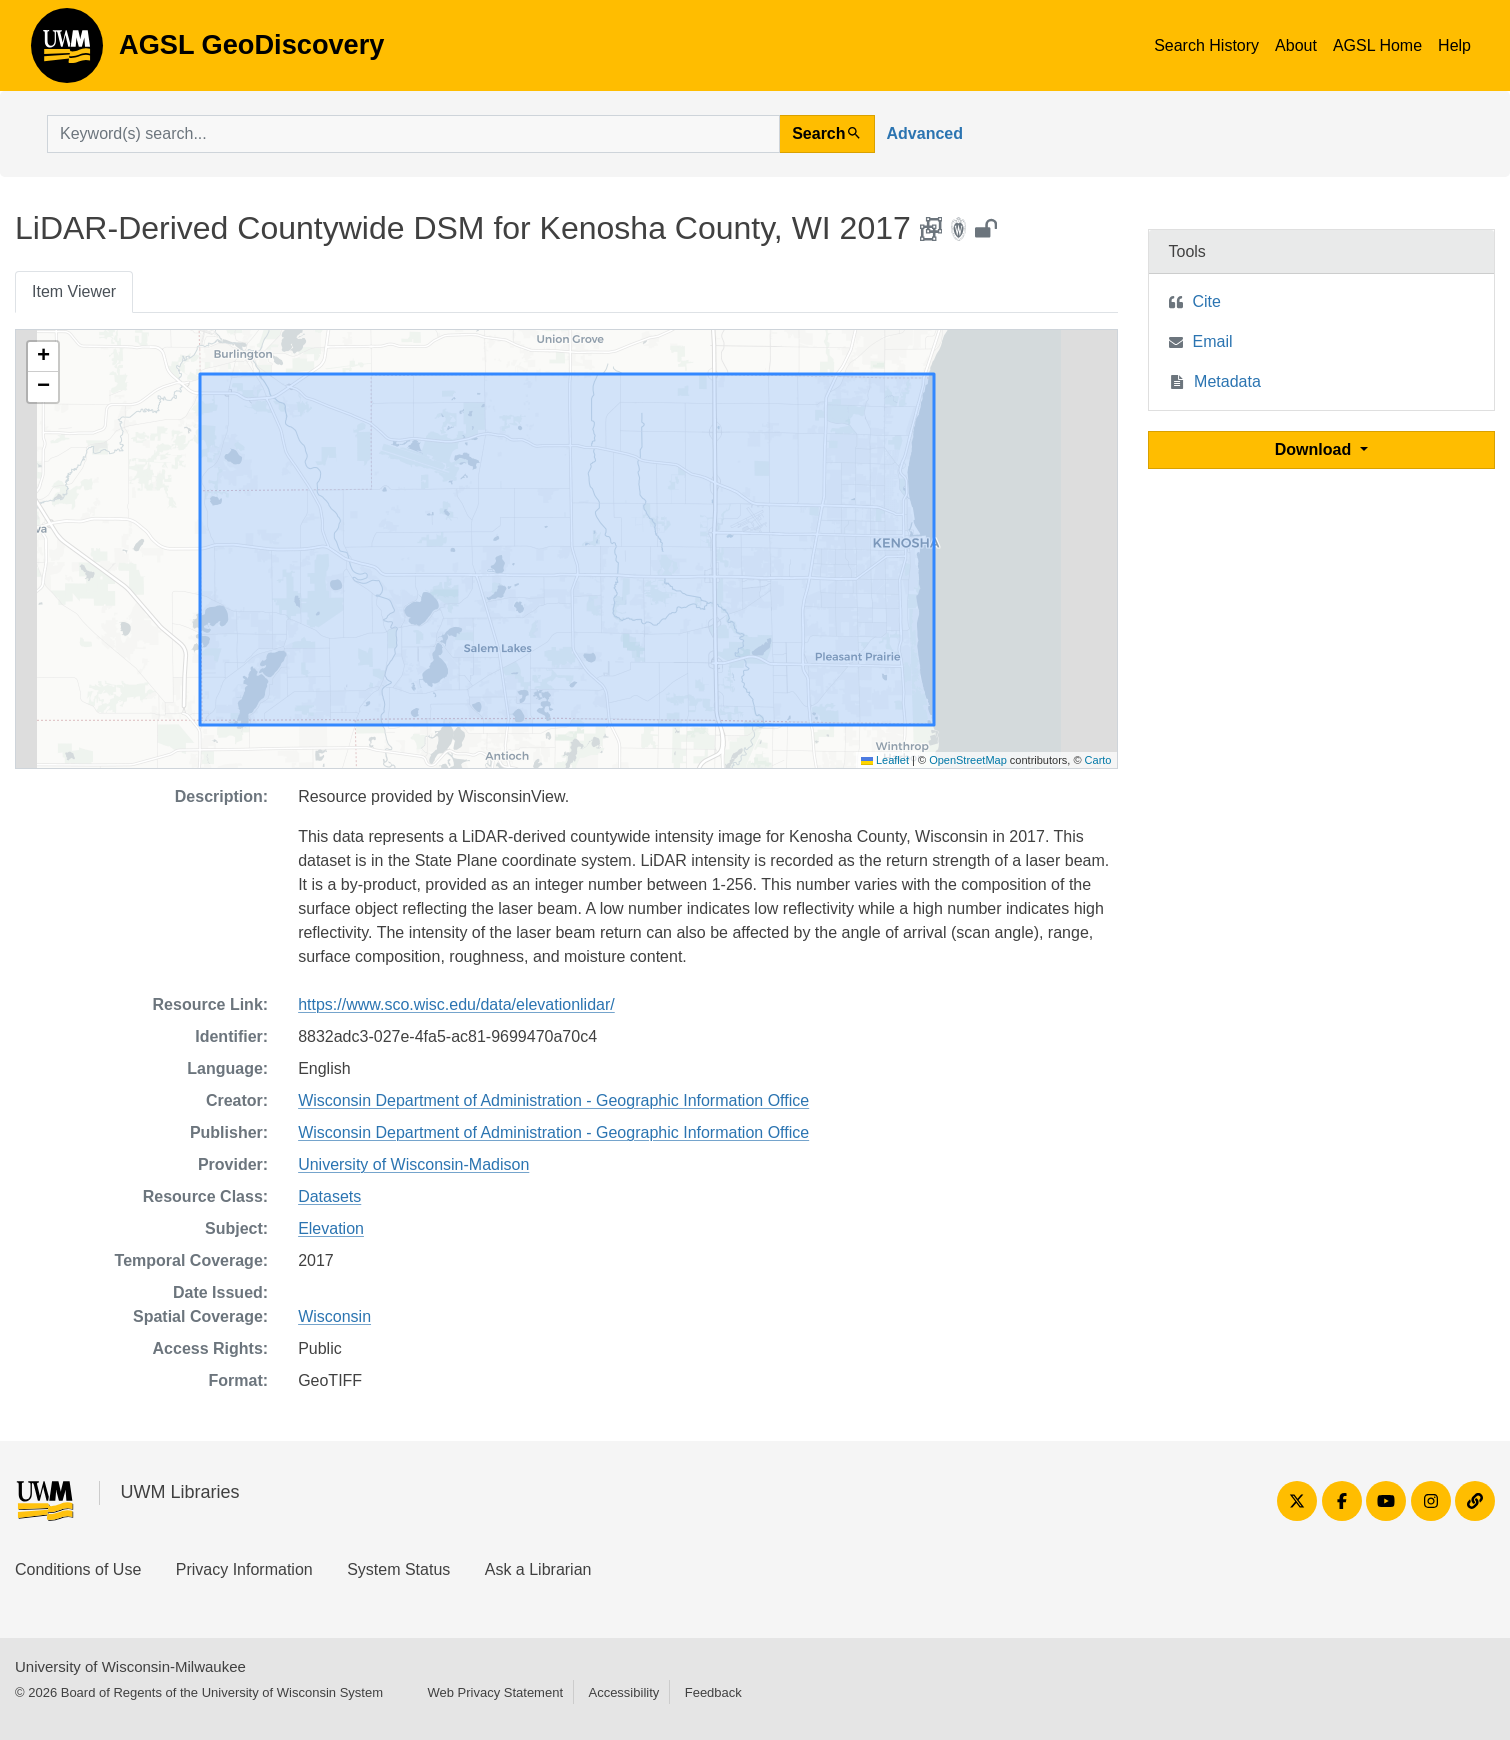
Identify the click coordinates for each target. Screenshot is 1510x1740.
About (1296, 45)
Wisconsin (334, 1316)
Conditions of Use (78, 1569)
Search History (1206, 45)
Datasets (329, 1196)
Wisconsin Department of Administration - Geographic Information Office (553, 1100)
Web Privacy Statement (495, 1692)
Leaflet (885, 760)
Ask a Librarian (538, 1569)
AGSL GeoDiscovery (67, 52)
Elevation (331, 1228)
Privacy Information (244, 1569)
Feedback (713, 1692)
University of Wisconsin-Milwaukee (130, 1666)
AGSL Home (1377, 45)
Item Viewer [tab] (74, 291)
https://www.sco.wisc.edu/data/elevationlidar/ (456, 1004)
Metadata (1227, 381)
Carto (1098, 760)
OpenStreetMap (968, 760)
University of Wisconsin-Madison (413, 1164)
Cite (1207, 301)
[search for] (413, 134)
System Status (398, 1569)
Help (1454, 45)
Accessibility (623, 1692)
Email (1213, 341)
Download (1315, 449)
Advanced (925, 133)
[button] (43, 357)
